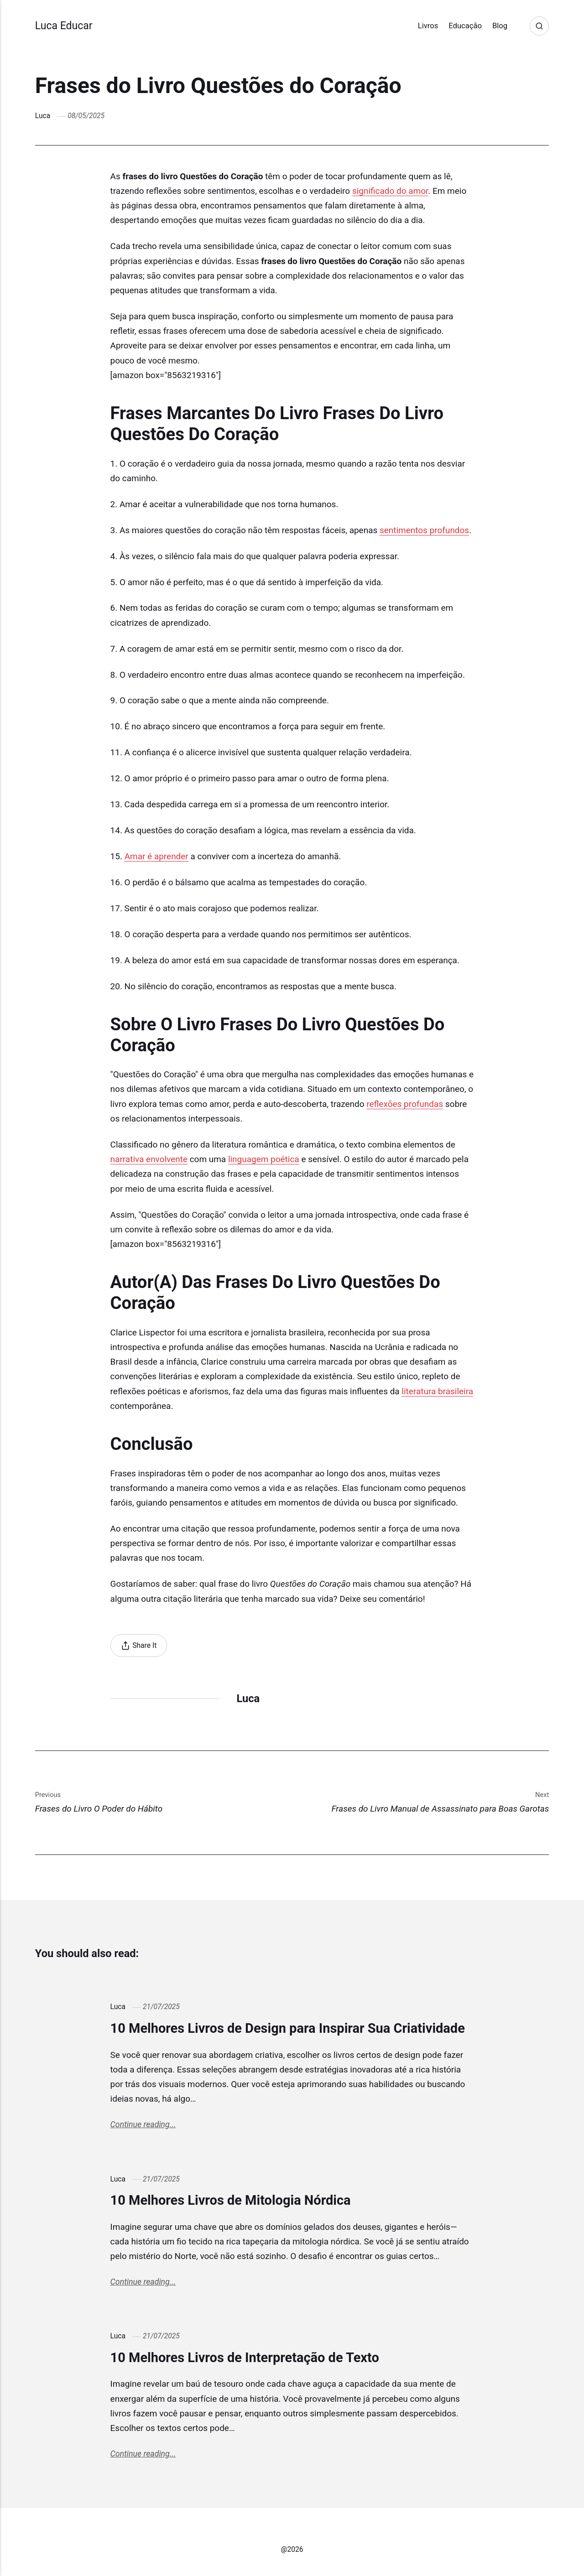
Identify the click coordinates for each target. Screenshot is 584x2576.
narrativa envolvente (149, 1159)
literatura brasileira (437, 1391)
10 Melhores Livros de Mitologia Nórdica (230, 2200)
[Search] (539, 26)
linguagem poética (263, 1159)
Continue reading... (143, 2124)
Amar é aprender (156, 856)
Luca (42, 115)
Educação (465, 25)
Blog (499, 25)
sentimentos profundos (424, 530)
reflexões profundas (404, 1104)
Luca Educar (64, 26)
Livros (428, 25)
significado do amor (390, 191)
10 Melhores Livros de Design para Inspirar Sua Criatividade (287, 2028)
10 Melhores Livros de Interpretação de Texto (244, 2357)
